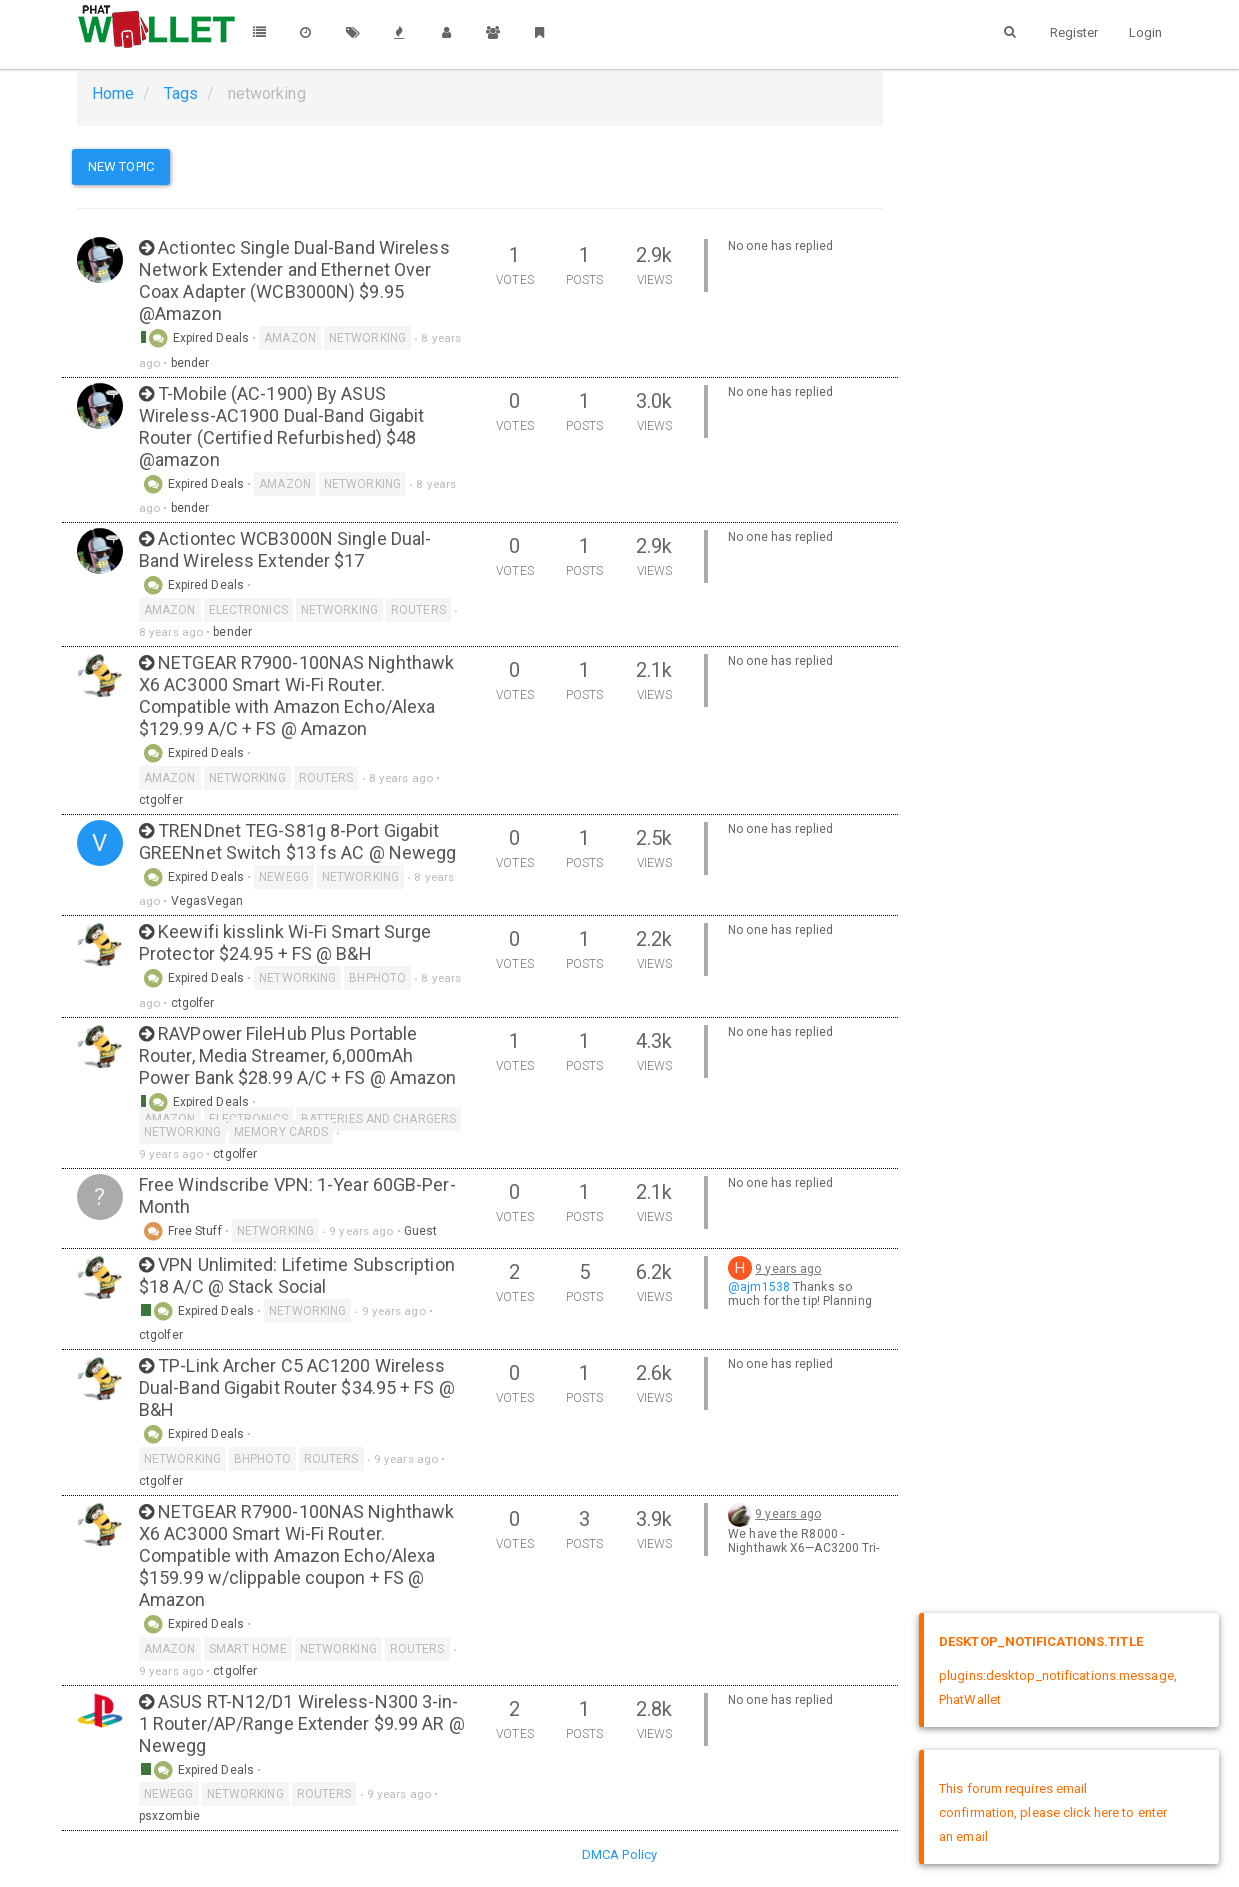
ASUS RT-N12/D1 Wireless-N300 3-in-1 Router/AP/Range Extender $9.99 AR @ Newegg (302, 1723)
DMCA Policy (619, 1854)
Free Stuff (182, 1231)
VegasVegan (207, 901)
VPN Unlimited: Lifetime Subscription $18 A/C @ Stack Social (297, 1275)
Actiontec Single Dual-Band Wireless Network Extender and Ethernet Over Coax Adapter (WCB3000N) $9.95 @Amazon (294, 280)
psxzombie (169, 1816)
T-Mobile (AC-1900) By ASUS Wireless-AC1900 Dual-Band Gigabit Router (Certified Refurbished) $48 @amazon (281, 426)
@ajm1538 (759, 1287)
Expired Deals (198, 338)
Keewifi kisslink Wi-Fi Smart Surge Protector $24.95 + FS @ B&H (285, 942)
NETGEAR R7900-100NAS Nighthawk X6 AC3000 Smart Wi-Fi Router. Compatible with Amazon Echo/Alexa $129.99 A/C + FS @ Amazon (296, 695)
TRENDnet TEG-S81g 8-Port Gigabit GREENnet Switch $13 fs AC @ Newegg (297, 841)
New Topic (121, 166)
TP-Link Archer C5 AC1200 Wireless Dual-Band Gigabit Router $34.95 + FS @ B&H (297, 1387)
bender (190, 363)
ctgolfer (161, 800)
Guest (421, 1231)
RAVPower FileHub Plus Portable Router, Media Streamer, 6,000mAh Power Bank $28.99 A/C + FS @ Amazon (298, 1055)
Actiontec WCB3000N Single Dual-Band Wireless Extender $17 (285, 549)
